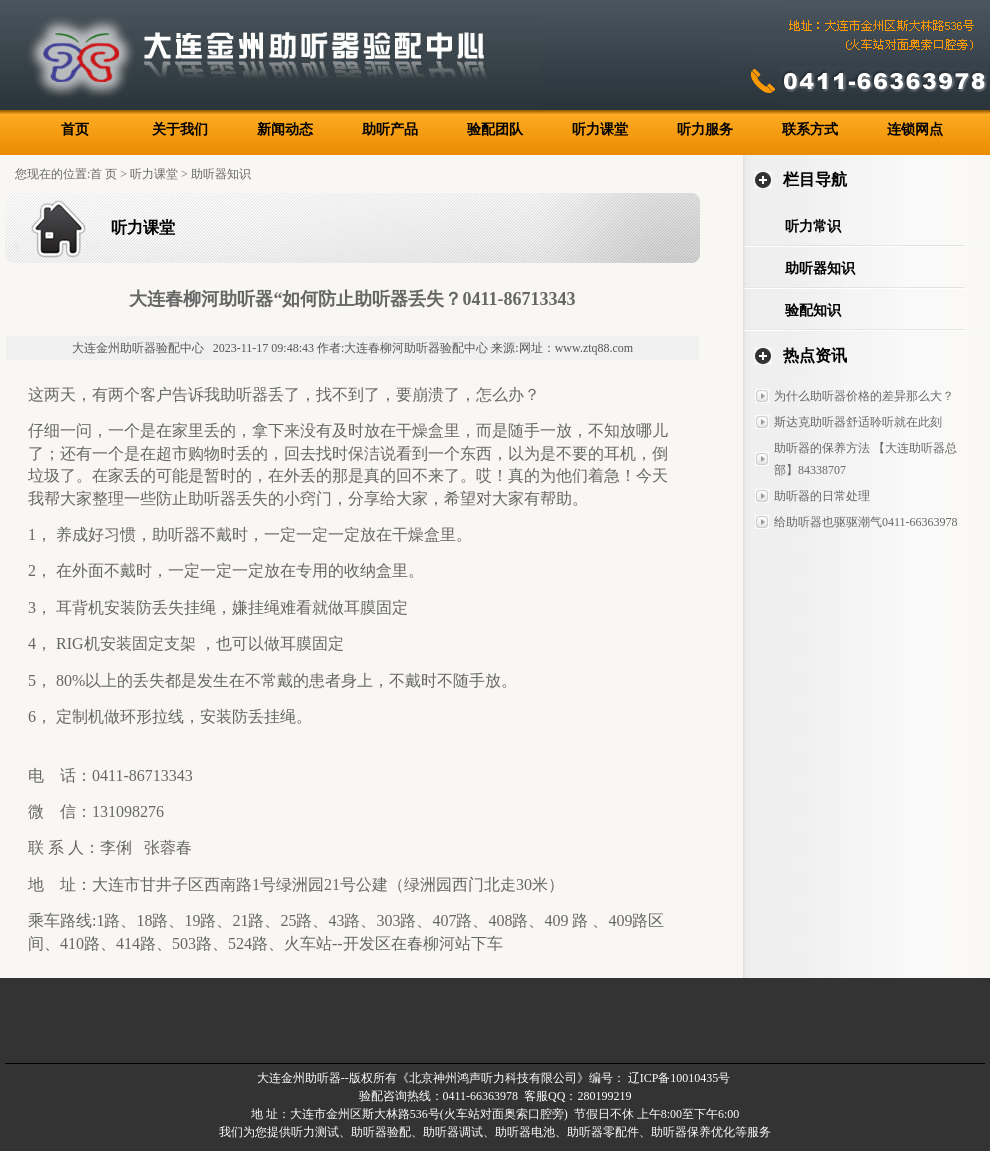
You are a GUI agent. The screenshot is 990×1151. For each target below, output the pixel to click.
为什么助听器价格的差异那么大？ (864, 396)
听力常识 (813, 226)
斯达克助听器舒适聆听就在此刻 (858, 422)
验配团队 (495, 129)
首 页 (103, 174)
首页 (75, 129)
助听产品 (390, 129)
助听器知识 (221, 174)
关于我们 (180, 129)
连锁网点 (915, 129)
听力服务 (705, 129)
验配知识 (813, 310)
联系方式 (810, 129)
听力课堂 (600, 129)
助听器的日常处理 (822, 496)
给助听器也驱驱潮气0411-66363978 (866, 522)
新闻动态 (285, 129)
